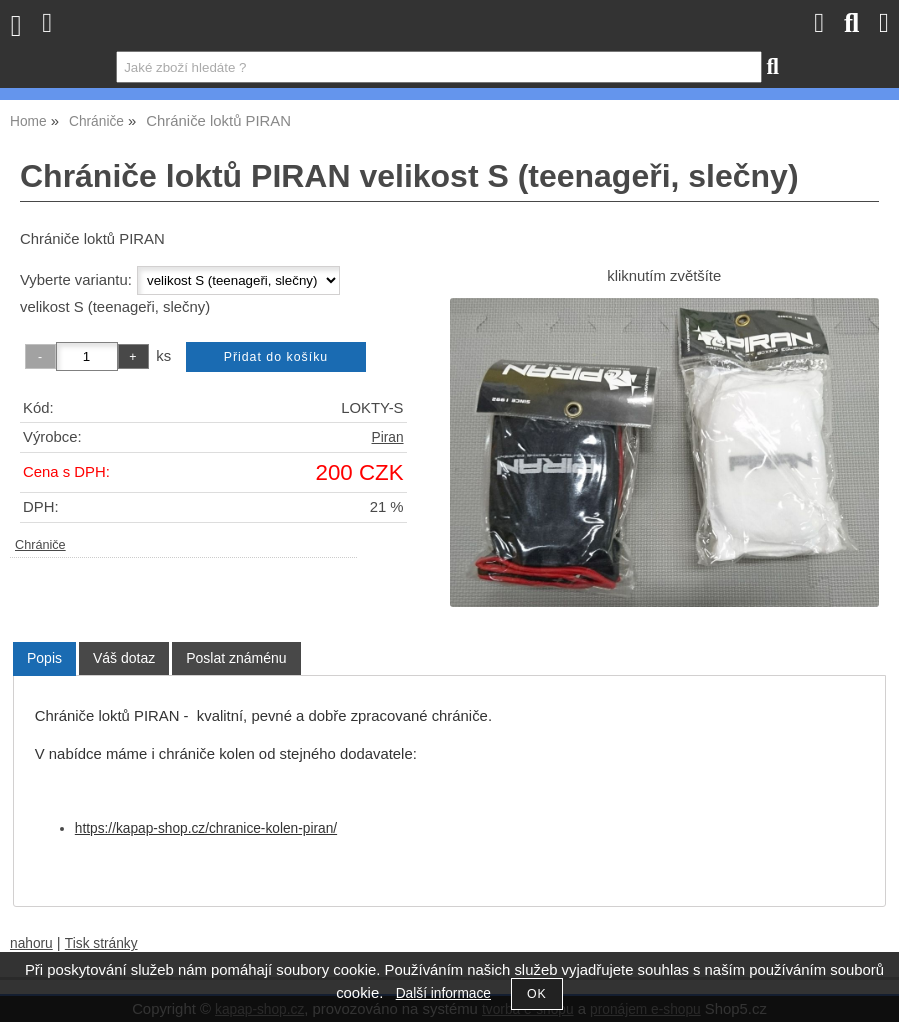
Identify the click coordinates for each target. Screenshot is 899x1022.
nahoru (31, 943)
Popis (44, 658)
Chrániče (40, 545)
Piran (388, 437)
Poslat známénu (236, 658)
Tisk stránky (101, 943)
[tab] (44, 658)
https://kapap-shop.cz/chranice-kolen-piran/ (206, 828)
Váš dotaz (124, 658)
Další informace (443, 993)
